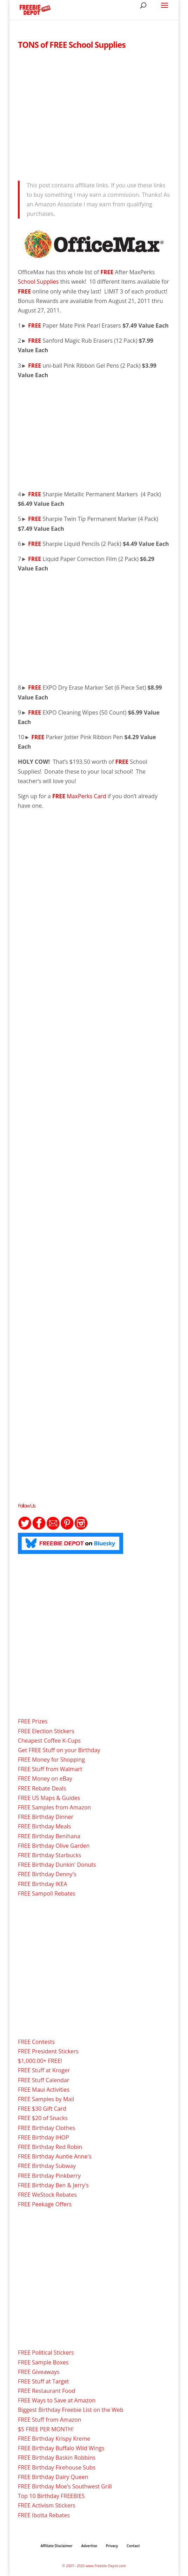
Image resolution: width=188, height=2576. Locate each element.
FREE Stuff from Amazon (49, 2419)
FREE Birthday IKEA (42, 1884)
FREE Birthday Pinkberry (49, 2176)
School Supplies (39, 281)
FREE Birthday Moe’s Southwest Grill (65, 2486)
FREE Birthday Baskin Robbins (56, 2457)
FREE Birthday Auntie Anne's (55, 2156)
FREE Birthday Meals (44, 1826)
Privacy (112, 2545)
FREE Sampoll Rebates (46, 1893)
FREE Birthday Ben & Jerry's (53, 2185)
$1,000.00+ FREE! (40, 2061)
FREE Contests (36, 2042)
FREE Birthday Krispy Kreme (54, 2438)
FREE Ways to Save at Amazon (56, 2400)
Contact (133, 2545)
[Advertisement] (94, 113)
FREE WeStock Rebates (47, 2195)
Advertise (89, 2545)
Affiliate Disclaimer (57, 2545)
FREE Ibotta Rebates (44, 2515)
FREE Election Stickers (46, 1731)
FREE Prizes (32, 1721)
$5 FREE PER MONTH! (46, 2429)
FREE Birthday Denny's (47, 1874)
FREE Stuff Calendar (43, 2080)
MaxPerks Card (87, 796)
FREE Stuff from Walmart (50, 1769)
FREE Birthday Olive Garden (54, 1845)
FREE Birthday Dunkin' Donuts (57, 1864)
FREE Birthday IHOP (43, 2137)
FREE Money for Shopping (51, 1759)
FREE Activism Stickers (46, 2505)
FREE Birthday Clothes (46, 2128)
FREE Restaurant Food (46, 2391)
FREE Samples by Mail (46, 2099)
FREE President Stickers (48, 2051)
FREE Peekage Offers (45, 2204)
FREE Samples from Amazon (54, 1807)
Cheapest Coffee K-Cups (49, 1740)
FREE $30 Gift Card (42, 2108)
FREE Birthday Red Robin (50, 2147)
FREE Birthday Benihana (49, 1836)
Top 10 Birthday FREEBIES (51, 2496)
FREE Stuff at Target (43, 2381)
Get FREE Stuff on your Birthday (59, 1750)
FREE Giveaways (39, 2372)
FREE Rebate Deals (42, 1788)
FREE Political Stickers (46, 2352)
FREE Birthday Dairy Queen (53, 2477)
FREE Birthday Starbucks (49, 1855)
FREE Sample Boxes (43, 2362)
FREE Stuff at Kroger (44, 2070)
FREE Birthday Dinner (45, 1817)
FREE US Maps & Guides (49, 1798)
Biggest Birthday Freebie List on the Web (70, 2410)
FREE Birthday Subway (47, 2166)
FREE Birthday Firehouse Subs (56, 2467)
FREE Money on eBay (45, 1778)
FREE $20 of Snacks (43, 2118)
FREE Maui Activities (43, 2089)
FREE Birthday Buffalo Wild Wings (61, 2448)
